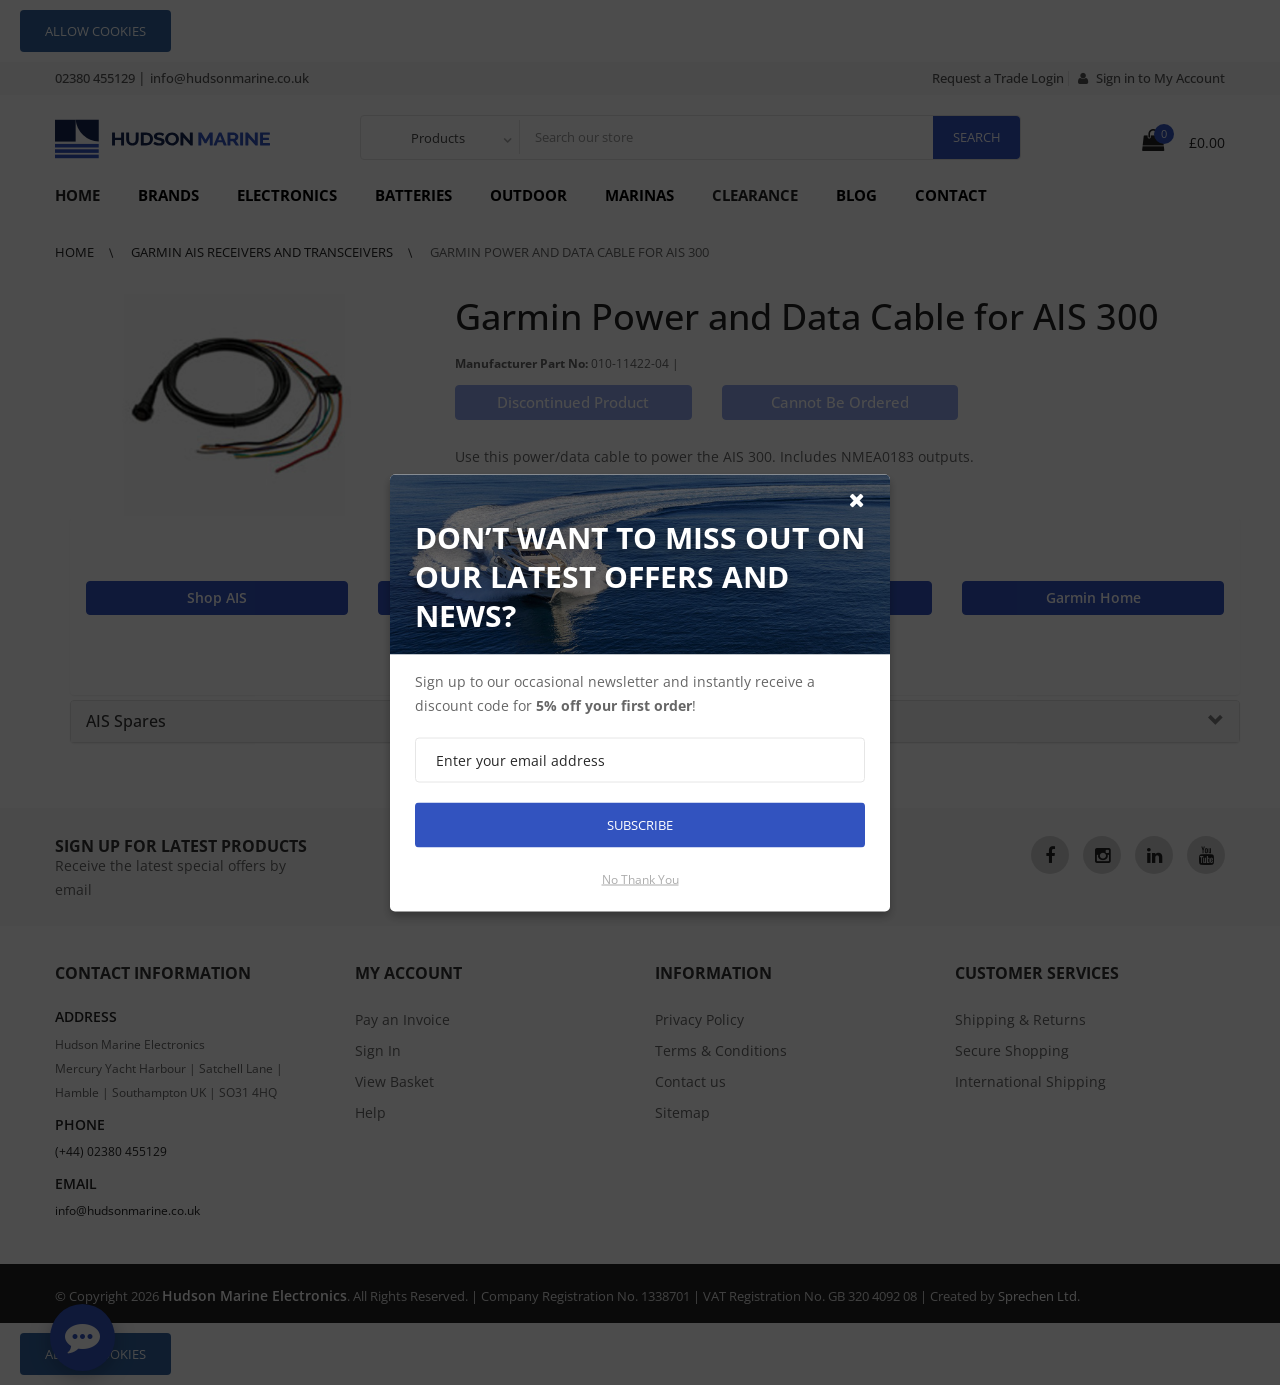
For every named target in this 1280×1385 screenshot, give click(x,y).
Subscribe (640, 824)
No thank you (640, 878)
